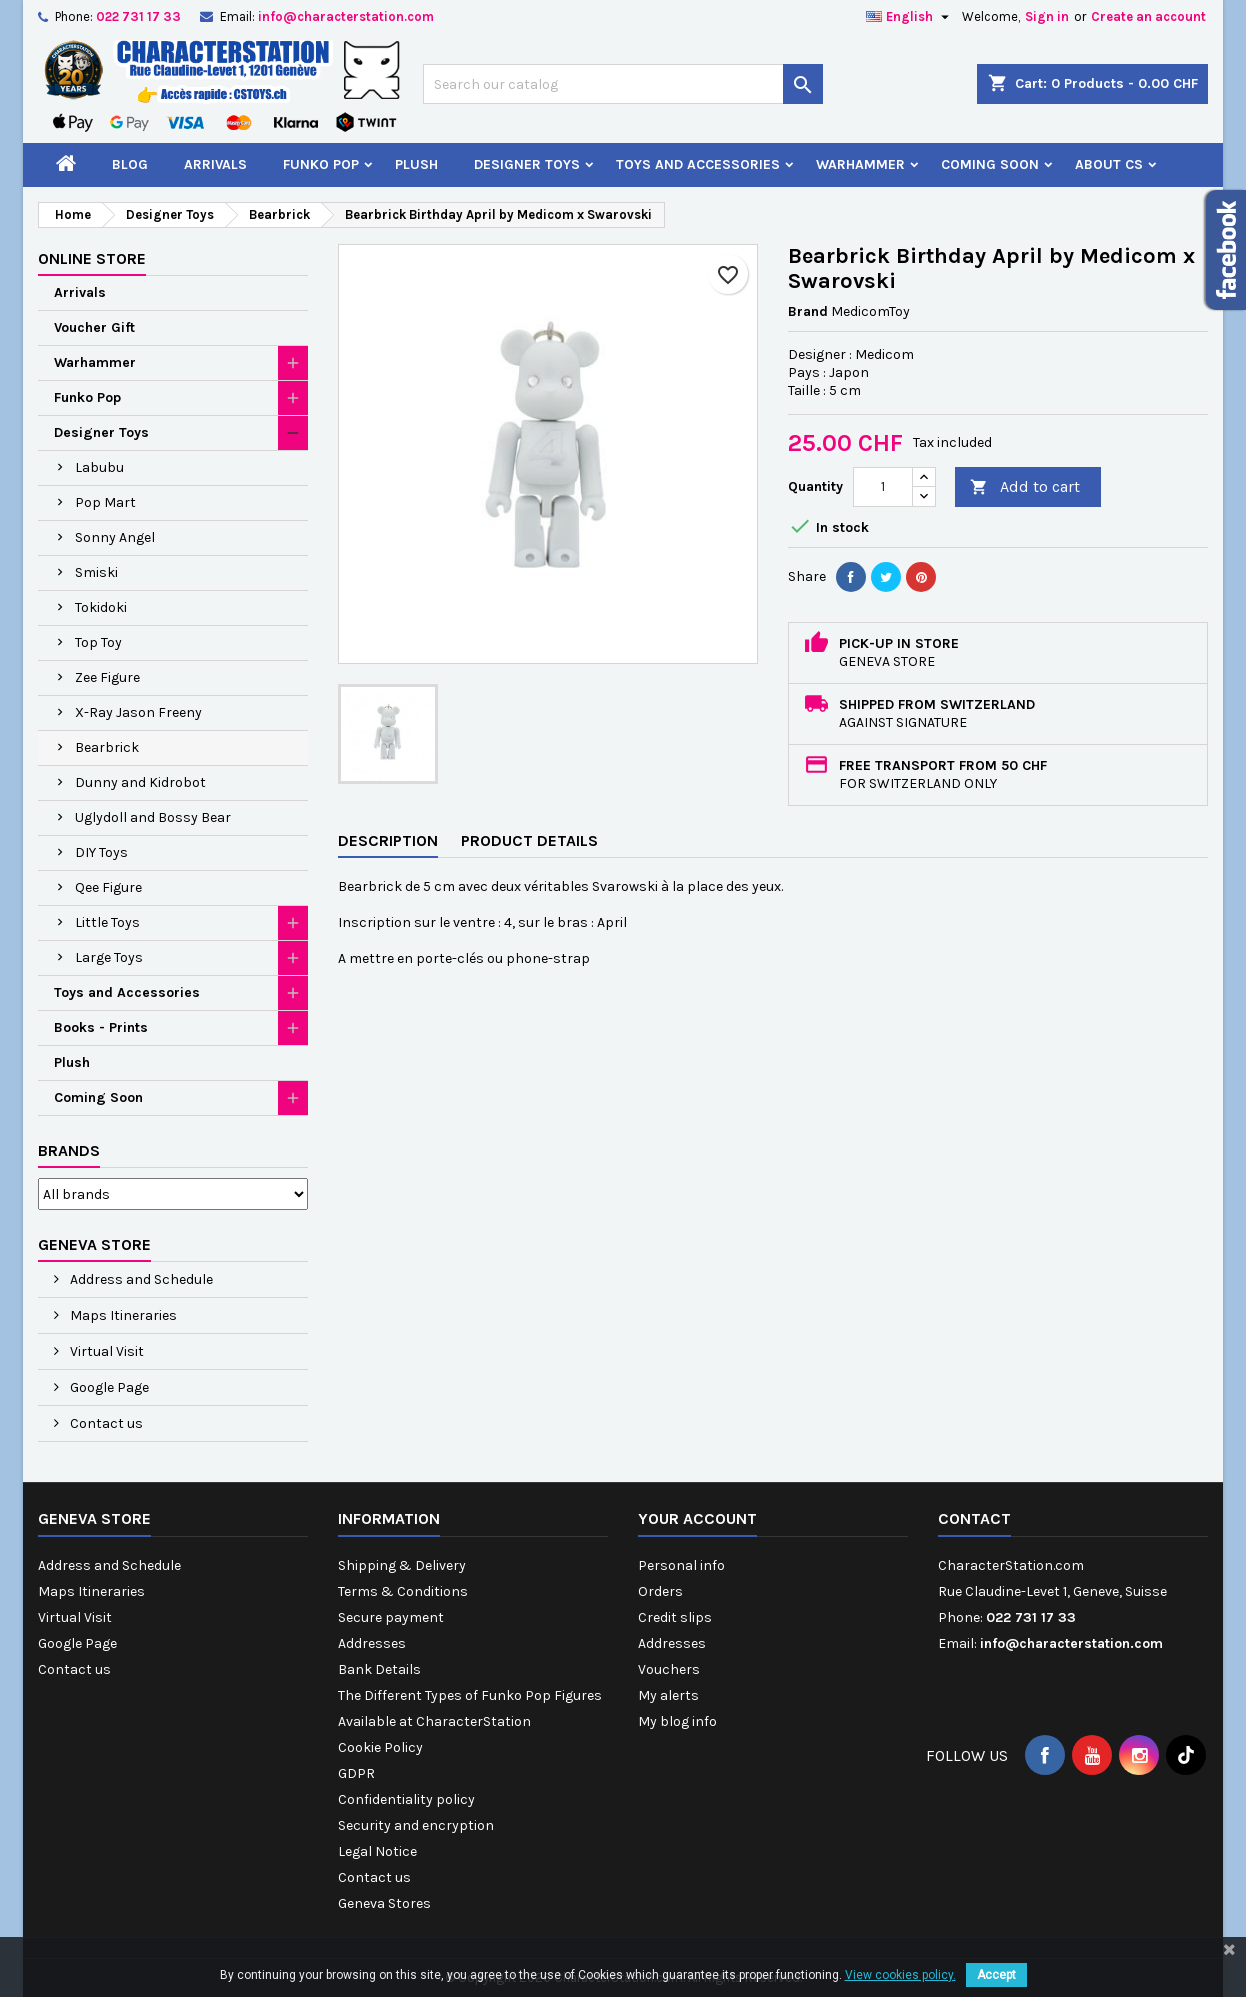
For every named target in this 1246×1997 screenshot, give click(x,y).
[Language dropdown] (910, 17)
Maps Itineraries (122, 1315)
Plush (416, 164)
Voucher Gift (94, 327)
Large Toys (109, 957)
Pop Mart (105, 502)
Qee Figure (108, 887)
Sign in (1047, 16)
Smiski (96, 572)
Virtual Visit (105, 1351)
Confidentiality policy (406, 1799)
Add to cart (1025, 487)
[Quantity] (883, 487)
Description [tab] (388, 840)
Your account (697, 1518)
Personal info (681, 1565)
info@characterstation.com (346, 16)
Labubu (99, 467)
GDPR (356, 1773)
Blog (130, 164)
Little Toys (107, 922)
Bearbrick (107, 747)
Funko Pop (321, 164)
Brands (69, 1150)
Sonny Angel (115, 537)
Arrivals (215, 164)
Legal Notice (377, 1851)
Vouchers (669, 1669)
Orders (660, 1591)
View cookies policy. (900, 1975)
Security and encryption (416, 1825)
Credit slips (675, 1617)
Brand (808, 311)
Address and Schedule (140, 1279)
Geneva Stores (384, 1903)
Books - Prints (101, 1027)
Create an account (1148, 16)
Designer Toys (527, 164)
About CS (1109, 164)
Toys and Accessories (698, 164)
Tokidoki (101, 607)
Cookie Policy (380, 1747)
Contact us (105, 1423)
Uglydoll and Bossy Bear (153, 817)
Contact (974, 1518)
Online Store (92, 258)
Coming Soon (990, 164)
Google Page (108, 1387)
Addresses (372, 1643)
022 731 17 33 (138, 16)
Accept (996, 1975)
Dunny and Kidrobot (140, 782)
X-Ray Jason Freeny (138, 712)
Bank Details (379, 1669)
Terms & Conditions (403, 1591)
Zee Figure (107, 677)
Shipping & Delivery (402, 1565)
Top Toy (98, 642)
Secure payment (391, 1617)
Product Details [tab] (529, 840)
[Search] (623, 84)
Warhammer (860, 164)
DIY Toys (101, 852)
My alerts (668, 1695)
